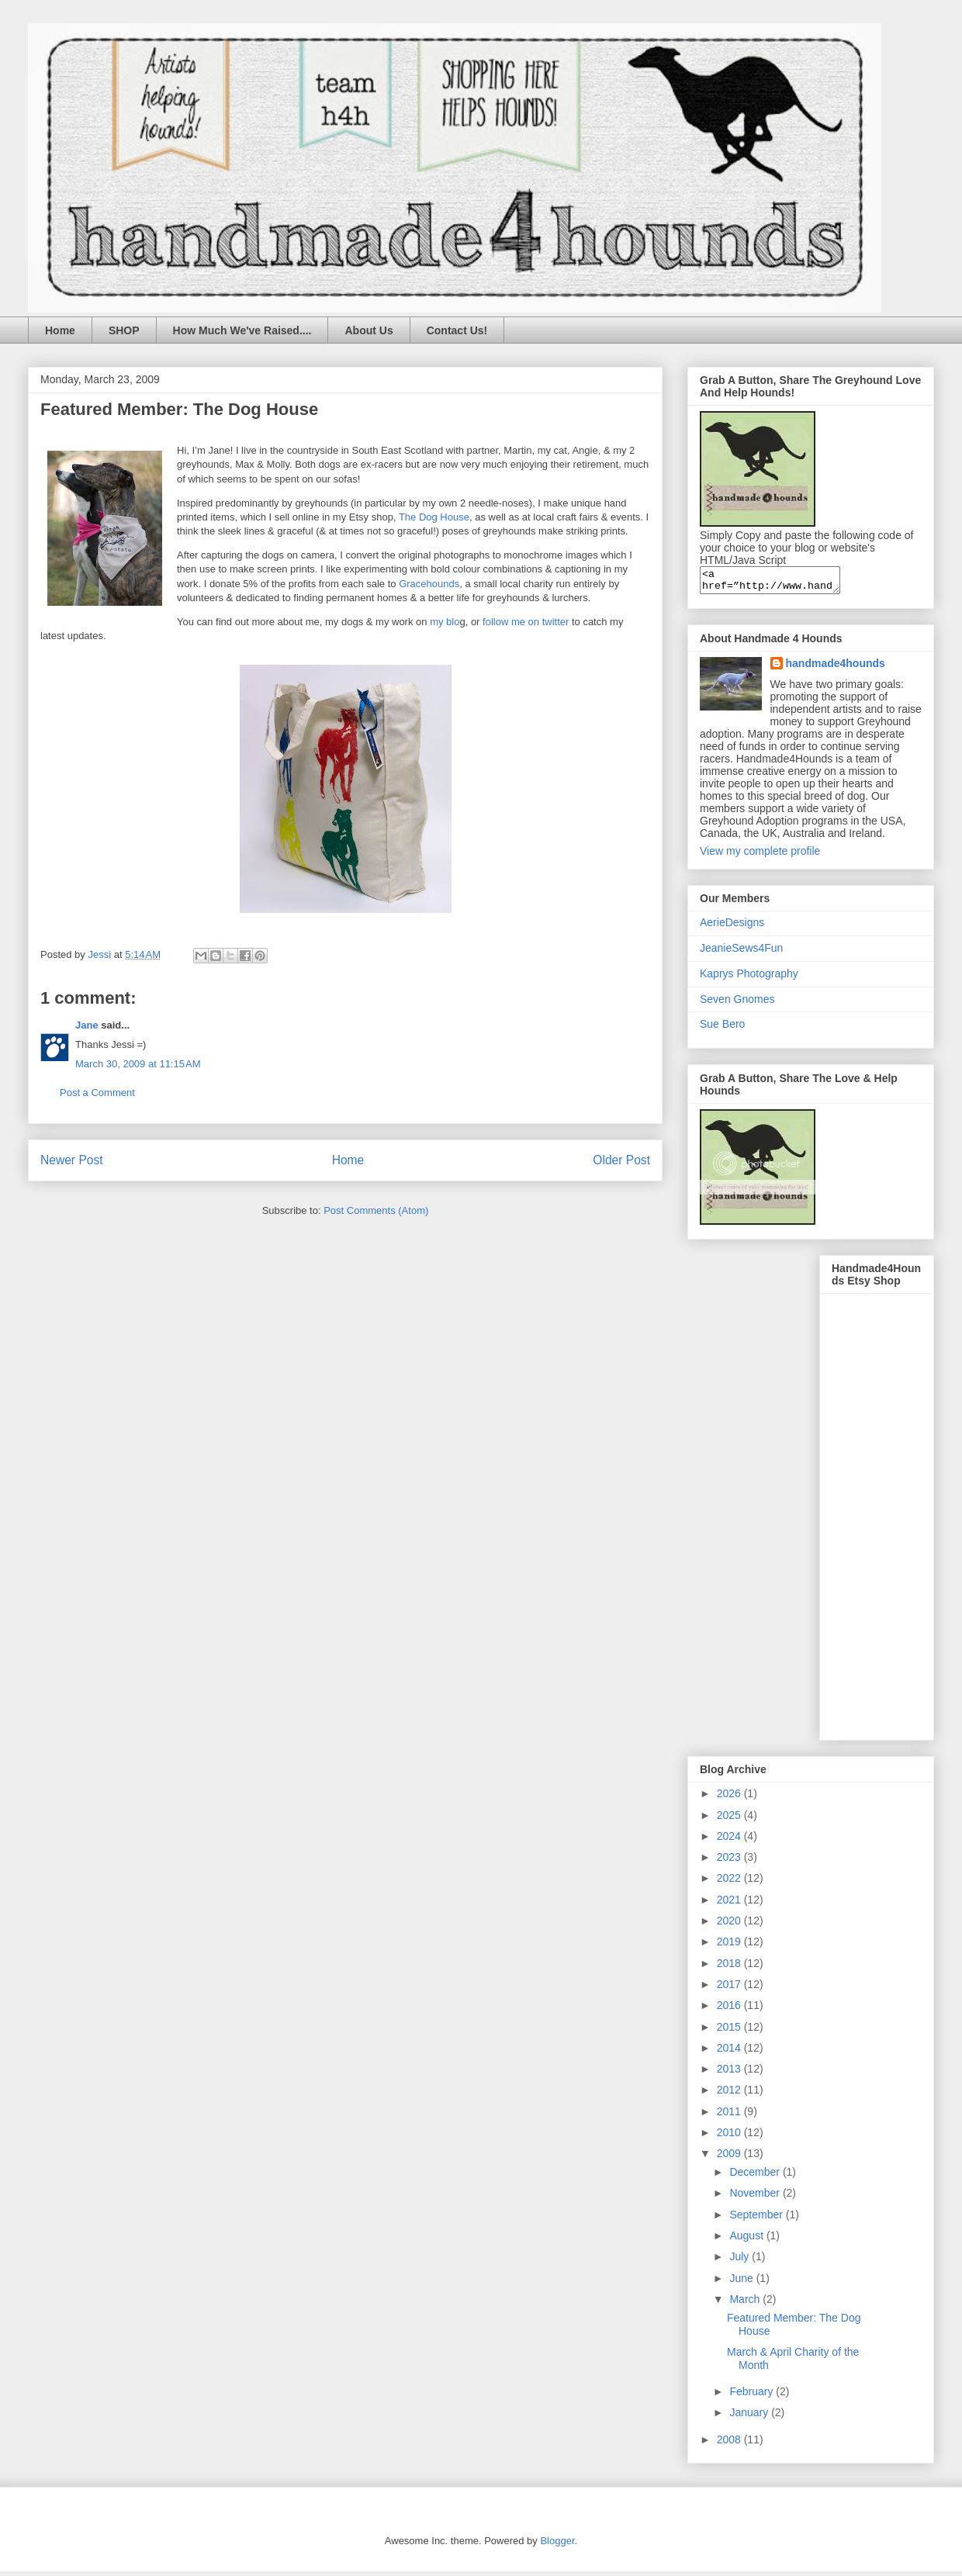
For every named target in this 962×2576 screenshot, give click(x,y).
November (755, 2197)
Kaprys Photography (749, 978)
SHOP (124, 330)
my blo (444, 622)
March (746, 2304)
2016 (730, 2010)
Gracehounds (429, 584)
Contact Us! (457, 330)
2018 (730, 1968)
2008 (730, 2444)
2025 (730, 1820)
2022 (730, 1882)
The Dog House (434, 517)
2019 (730, 1946)
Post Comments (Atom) (376, 1210)
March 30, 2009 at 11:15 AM (138, 1064)
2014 (730, 2052)
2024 (730, 1840)
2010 (730, 2137)
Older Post (621, 1160)
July (740, 2261)
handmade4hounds (835, 668)
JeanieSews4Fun (741, 952)
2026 (730, 1798)
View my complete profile (760, 855)
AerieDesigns (732, 927)
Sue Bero (722, 1028)
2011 (730, 2116)
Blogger (557, 2545)
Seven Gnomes (737, 1004)
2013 (730, 2073)
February (752, 2396)
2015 (730, 2031)
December (755, 2176)
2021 (730, 1904)
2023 (730, 1861)
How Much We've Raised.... (242, 330)
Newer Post (71, 1160)
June (742, 2283)
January (750, 2417)
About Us (368, 330)
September (757, 2219)
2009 (730, 2158)
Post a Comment (97, 1092)
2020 (730, 1925)
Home (60, 330)
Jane (87, 1025)
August (747, 2240)
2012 (730, 2094)
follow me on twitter (526, 622)
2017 (730, 1989)
